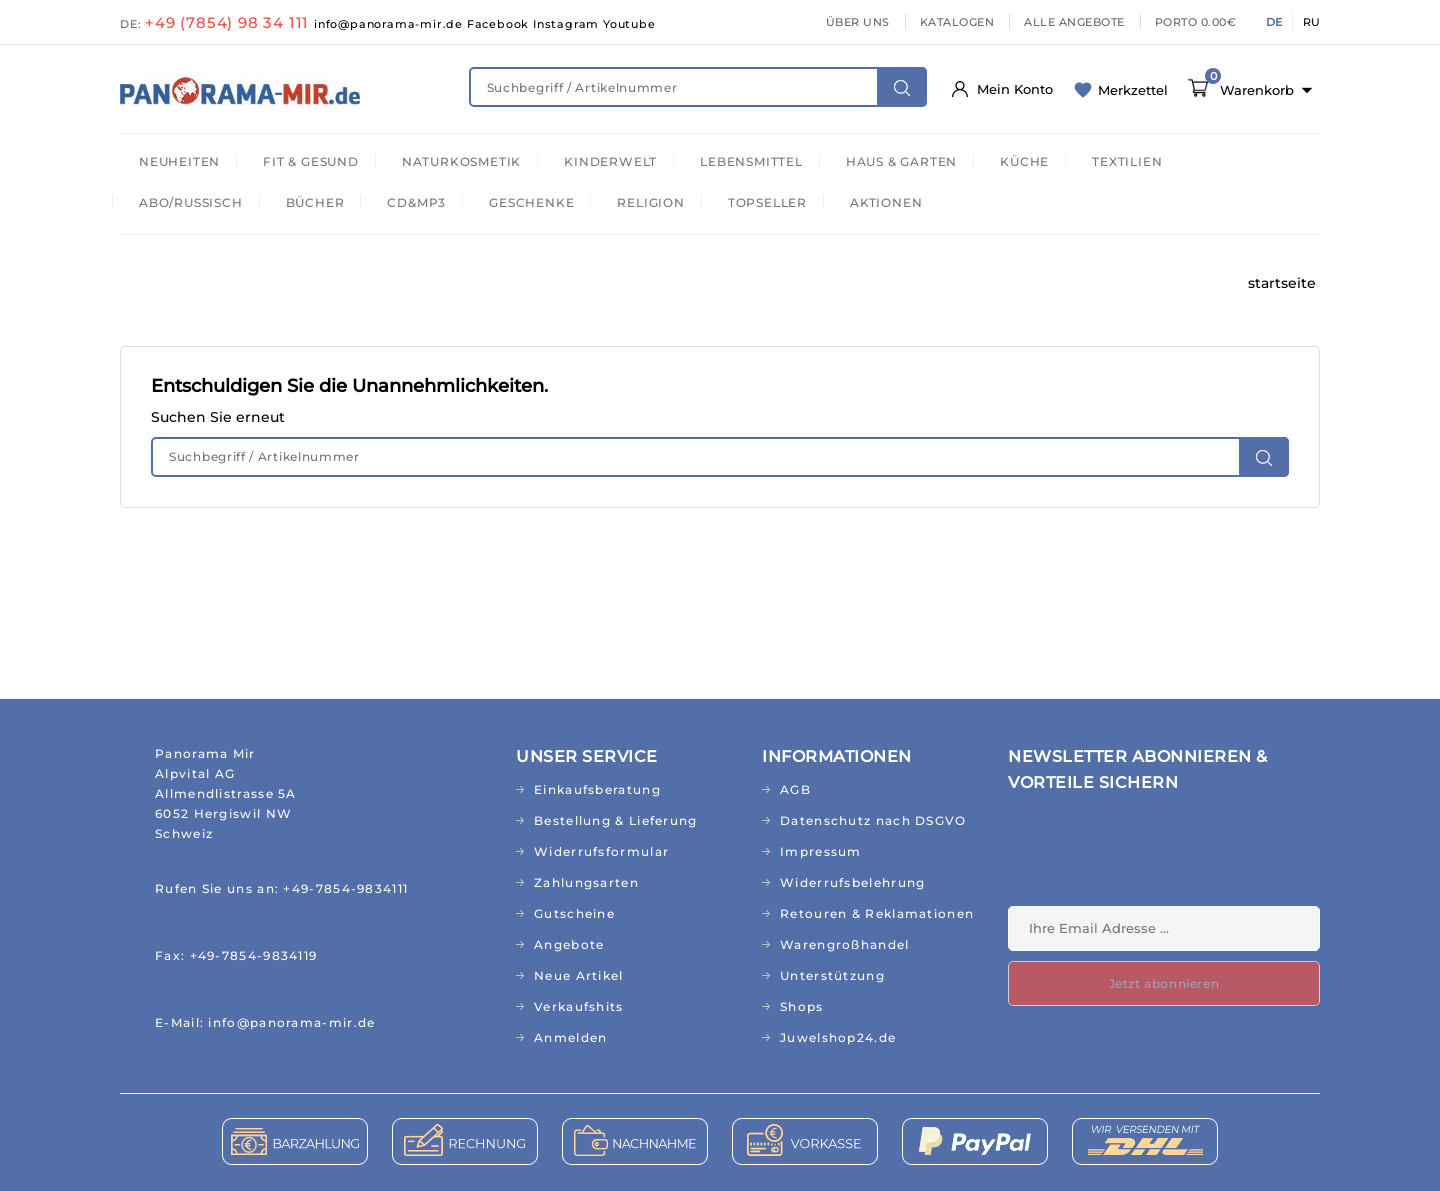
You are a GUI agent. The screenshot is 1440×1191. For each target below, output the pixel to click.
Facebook (500, 24)
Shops (802, 1006)
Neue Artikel (579, 975)
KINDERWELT (610, 161)
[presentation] (1160, 857)
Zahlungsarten (586, 882)
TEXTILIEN (1127, 161)
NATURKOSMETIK (461, 161)
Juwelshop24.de (838, 1037)
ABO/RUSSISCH (191, 202)
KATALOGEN (957, 22)
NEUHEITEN (179, 161)
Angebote (569, 944)
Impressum (821, 851)
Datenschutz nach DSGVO (873, 820)
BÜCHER (315, 202)
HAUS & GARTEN (901, 161)
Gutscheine (574, 913)
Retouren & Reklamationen (877, 913)
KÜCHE (1024, 161)
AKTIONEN (886, 202)
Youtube (629, 24)
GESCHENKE (531, 202)
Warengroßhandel (845, 944)
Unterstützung (832, 975)
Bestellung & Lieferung (616, 820)
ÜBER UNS (858, 22)
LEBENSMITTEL (751, 161)
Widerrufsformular (601, 851)
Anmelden (570, 1037)
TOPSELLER (767, 202)
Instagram (568, 24)
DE (1274, 22)
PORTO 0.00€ (1196, 22)
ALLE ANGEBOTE (1074, 22)
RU (1311, 22)
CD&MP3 (416, 202)
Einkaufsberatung (597, 789)
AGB (795, 789)
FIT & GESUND (311, 161)
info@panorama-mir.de (390, 24)
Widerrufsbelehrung (852, 882)
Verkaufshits (579, 1006)
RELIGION (650, 202)
